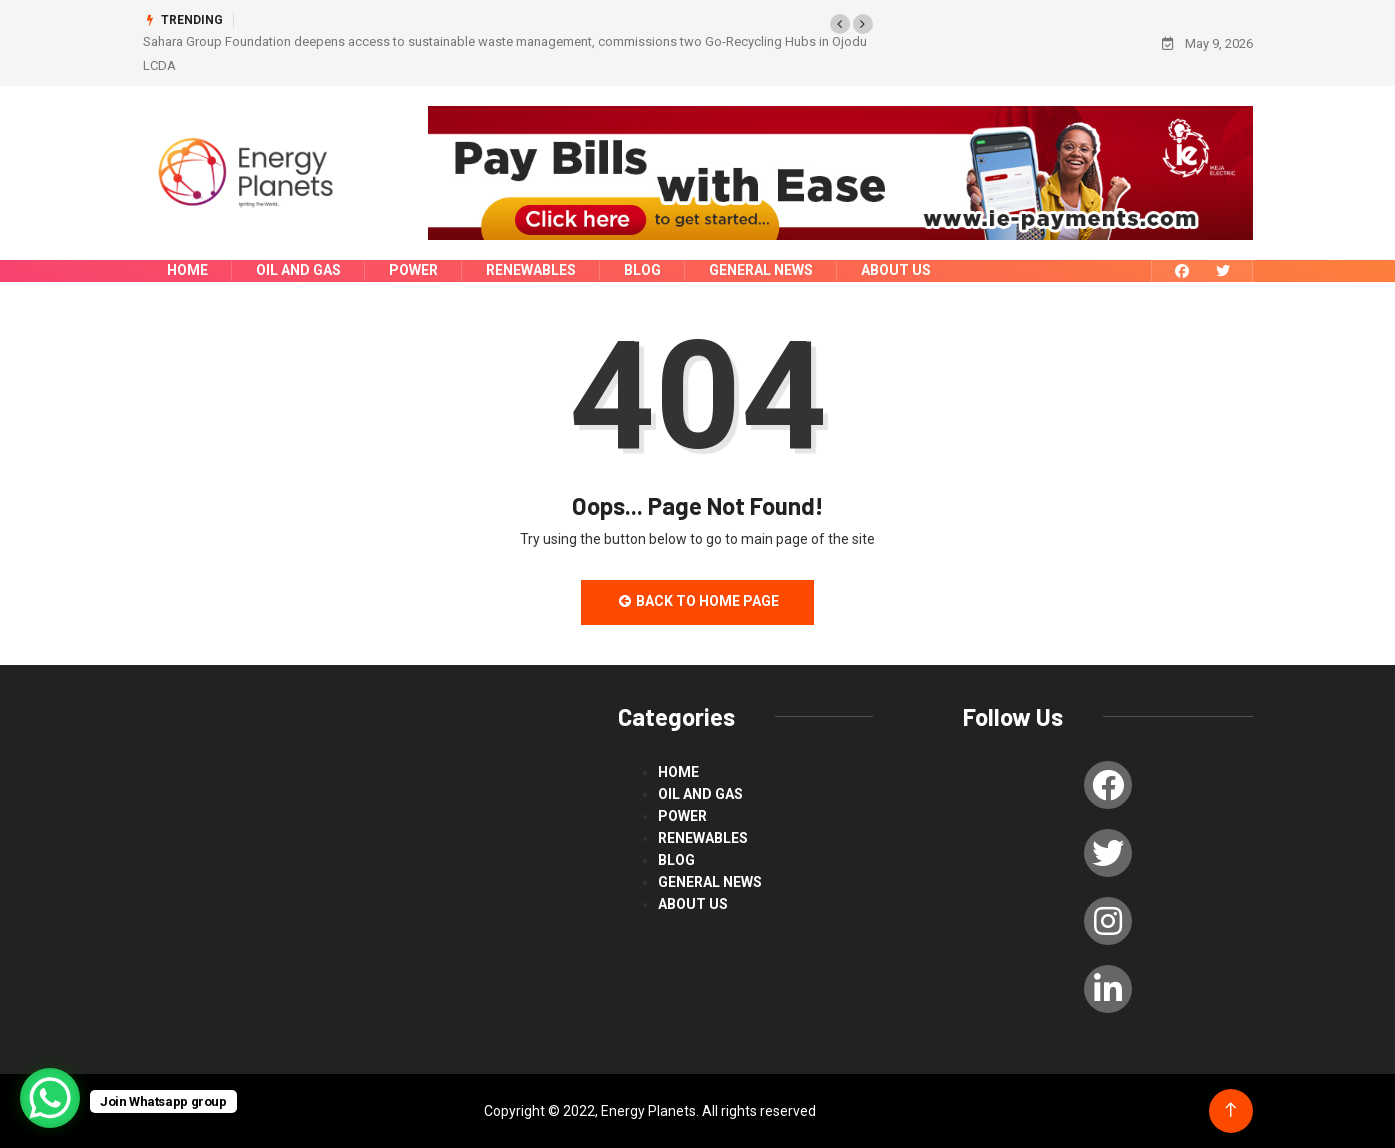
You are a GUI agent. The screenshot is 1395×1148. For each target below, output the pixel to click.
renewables (531, 270)
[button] (840, 24)
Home (187, 270)
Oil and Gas (298, 270)
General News (761, 270)
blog (642, 270)
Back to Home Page (698, 601)
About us (896, 270)
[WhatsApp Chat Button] (50, 1098)
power (413, 270)
